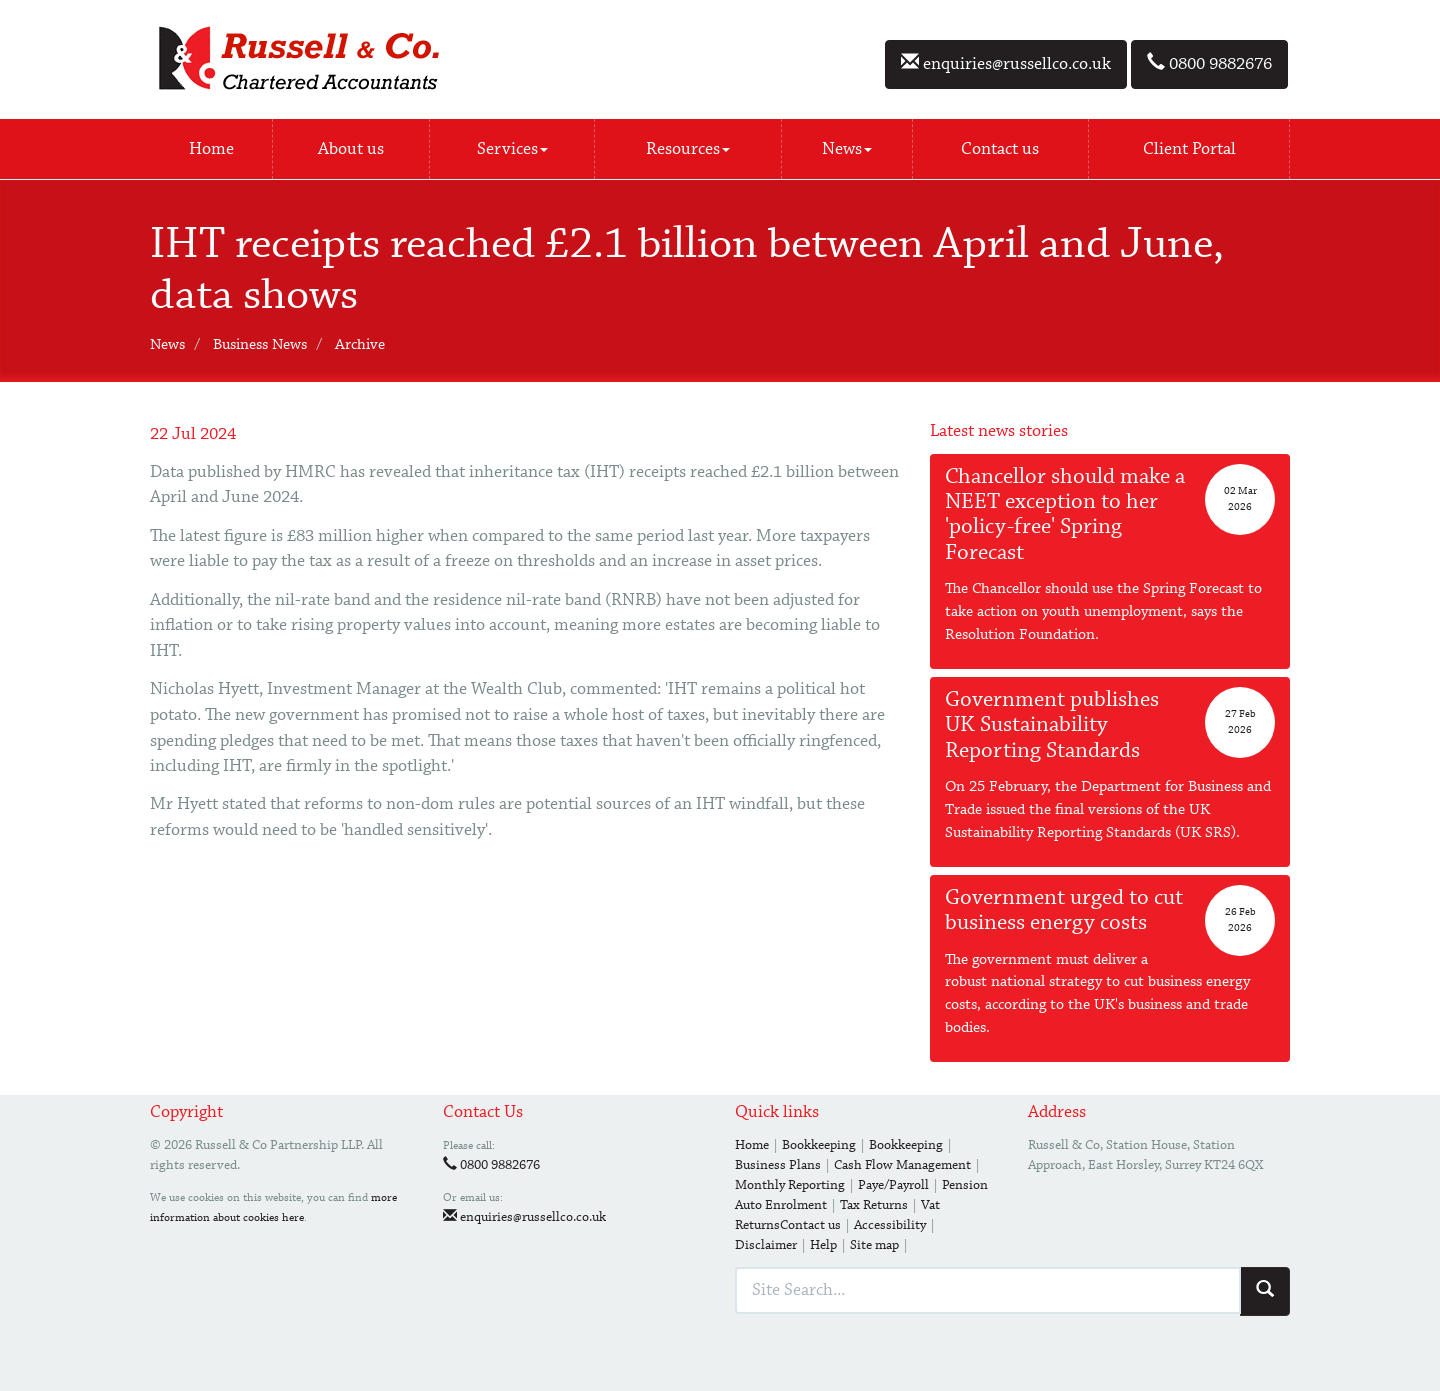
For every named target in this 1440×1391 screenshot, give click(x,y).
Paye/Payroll (893, 1185)
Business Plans (778, 1165)
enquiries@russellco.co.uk (1006, 64)
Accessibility (890, 1225)
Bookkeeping (819, 1145)
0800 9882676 (1209, 64)
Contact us (1000, 149)
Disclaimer (766, 1245)
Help (823, 1245)
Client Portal (1189, 149)
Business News (260, 345)
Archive (360, 345)
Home (211, 149)
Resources (688, 149)
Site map (874, 1245)
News (847, 149)
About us (351, 149)
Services (512, 149)
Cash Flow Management (902, 1165)
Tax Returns (874, 1205)
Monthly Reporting (790, 1185)
